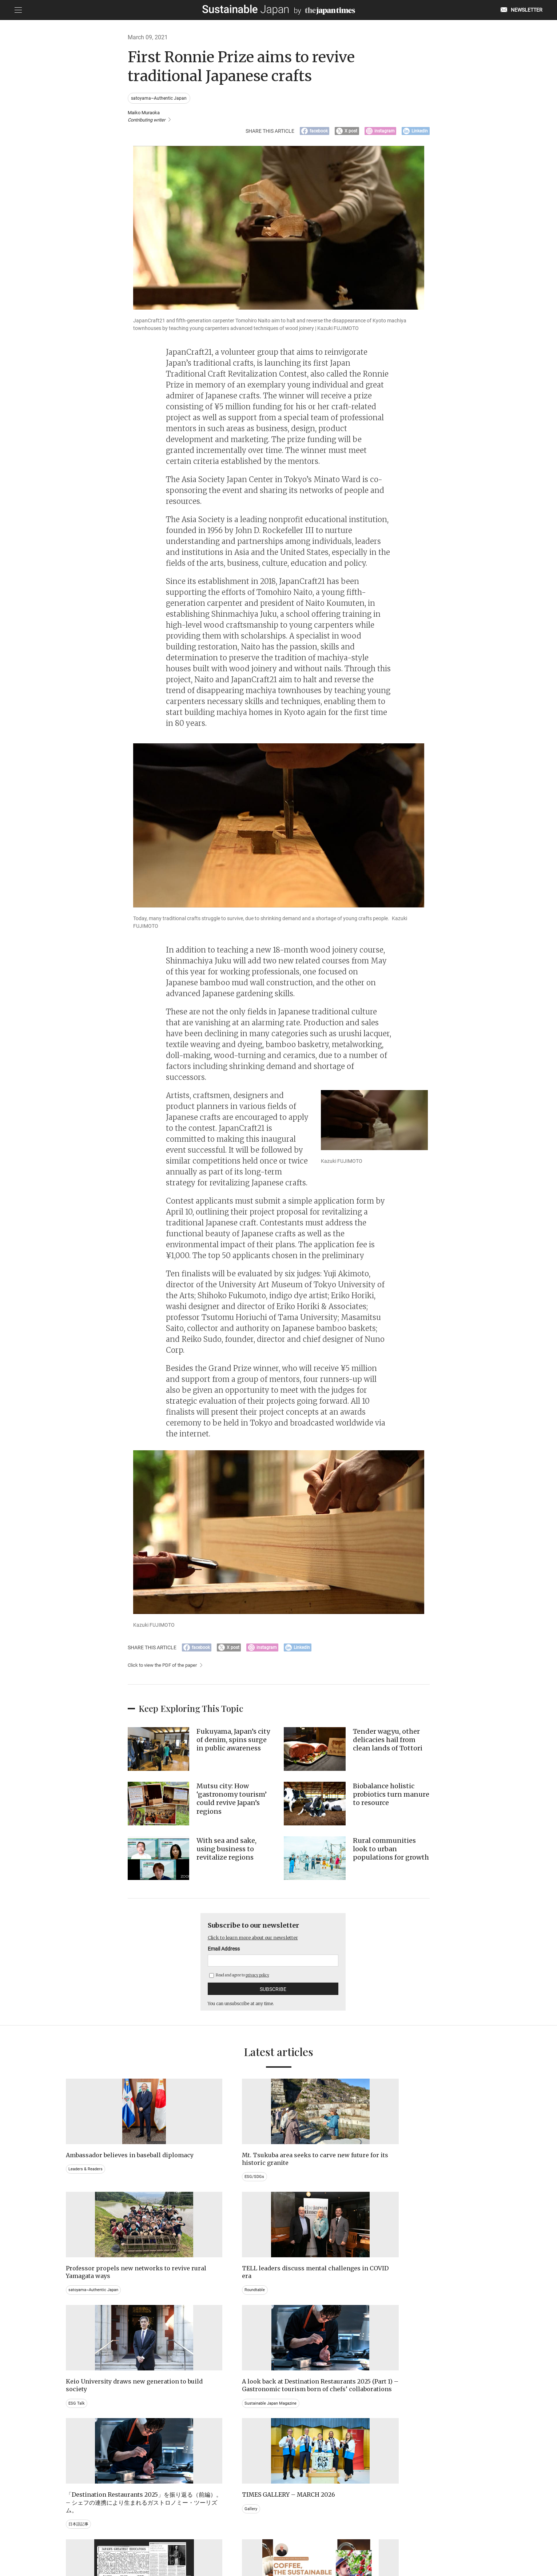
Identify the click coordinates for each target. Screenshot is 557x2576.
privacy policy (257, 1981)
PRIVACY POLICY (226, 2538)
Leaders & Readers (86, 2182)
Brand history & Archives (92, 2433)
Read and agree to (239, 1981)
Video (183, 2449)
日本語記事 (298, 2323)
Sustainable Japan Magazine (206, 2323)
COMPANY (418, 2538)
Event (292, 2441)
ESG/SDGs (188, 2190)
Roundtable (407, 2182)
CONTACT (190, 2538)
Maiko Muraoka (149, 117)
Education (406, 2441)
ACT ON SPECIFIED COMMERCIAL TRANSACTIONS (349, 2538)
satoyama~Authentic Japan (160, 98)
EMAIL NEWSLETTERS (149, 2538)
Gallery (402, 2300)
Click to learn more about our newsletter (259, 1943)
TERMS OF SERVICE (271, 2538)
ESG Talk (77, 2308)
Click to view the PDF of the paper (165, 1671)
